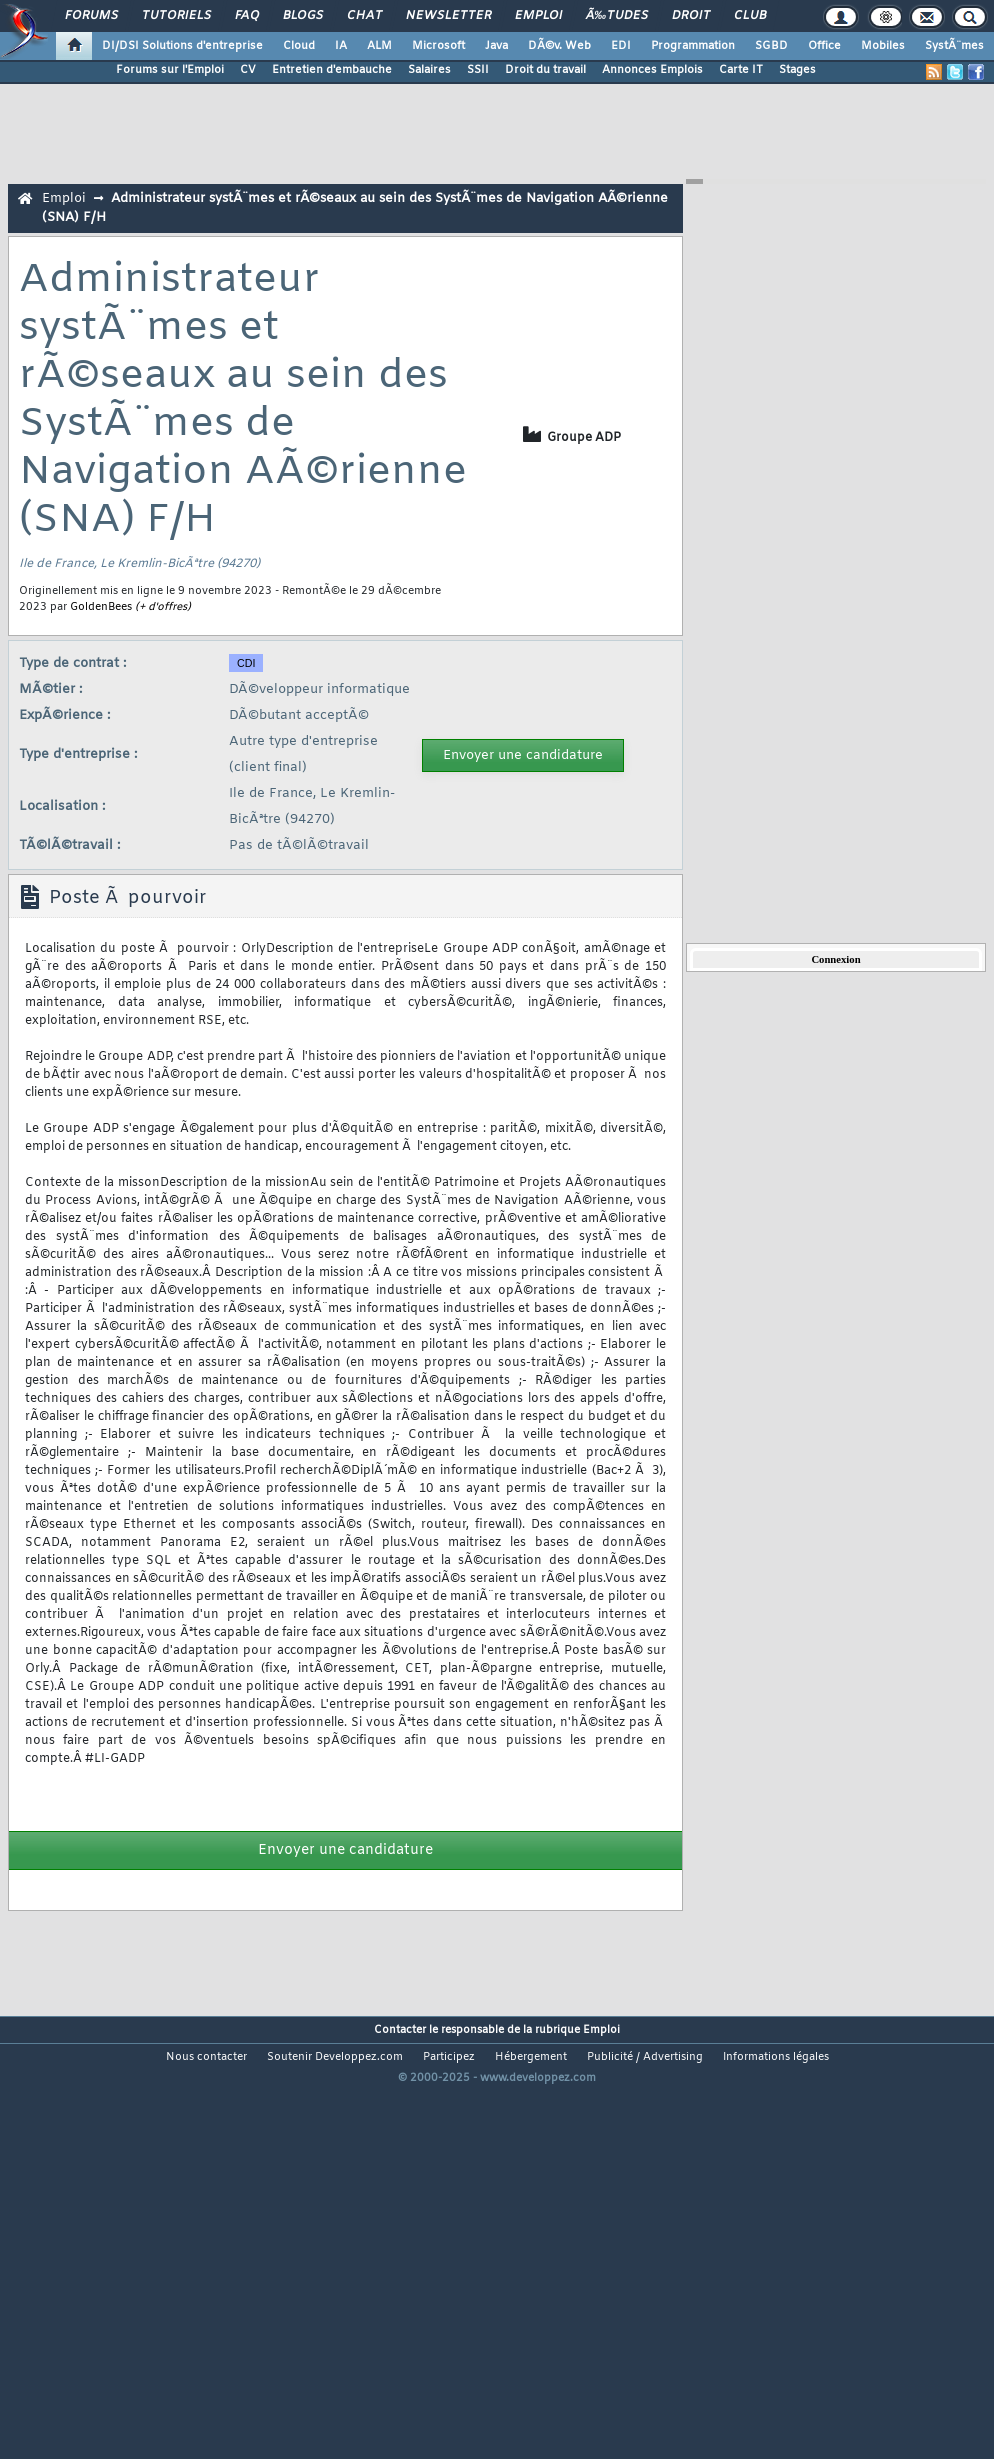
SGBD (771, 46)
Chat (364, 16)
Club (750, 16)
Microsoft (438, 46)
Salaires (429, 70)
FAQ (247, 16)
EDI (621, 46)
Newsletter (448, 16)
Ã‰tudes (617, 16)
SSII (478, 70)
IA (341, 46)
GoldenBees (101, 607)
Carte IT (741, 70)
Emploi (538, 16)
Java (496, 46)
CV (248, 70)
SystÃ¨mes (954, 46)
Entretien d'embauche (332, 70)
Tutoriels (176, 16)
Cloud (299, 46)
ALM (379, 46)
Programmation (693, 46)
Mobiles (883, 46)
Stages (797, 70)
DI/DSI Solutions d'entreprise (182, 46)
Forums (91, 16)
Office (824, 46)
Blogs (303, 16)
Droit (691, 16)
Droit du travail (545, 70)
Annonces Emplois (652, 70)
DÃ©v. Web (559, 46)
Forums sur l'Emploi (170, 70)
